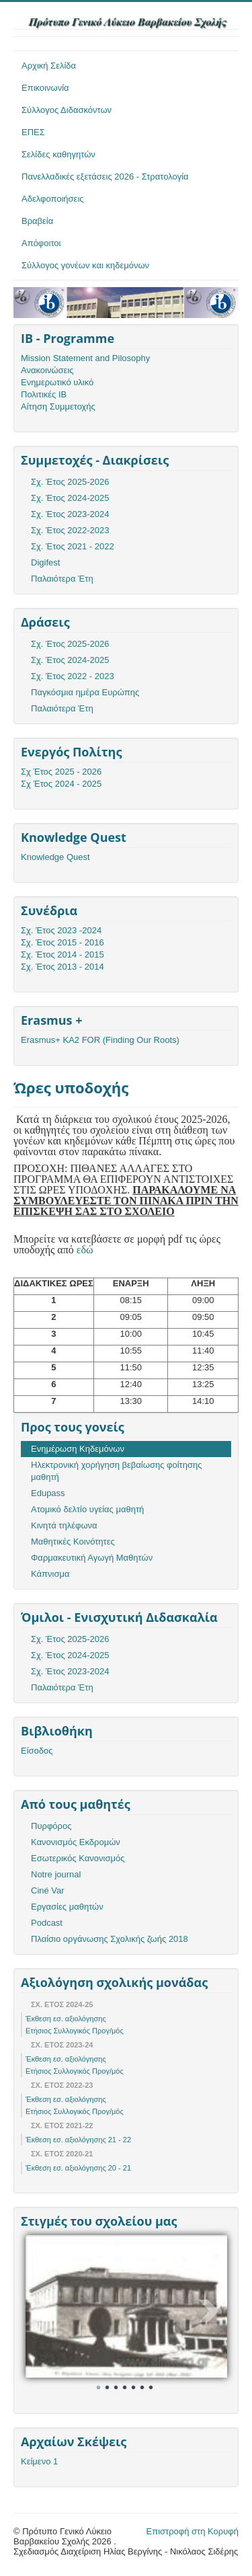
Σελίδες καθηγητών (58, 154)
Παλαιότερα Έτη (62, 579)
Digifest (45, 562)
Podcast (46, 1923)
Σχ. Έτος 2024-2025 (70, 498)
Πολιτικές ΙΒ (44, 394)
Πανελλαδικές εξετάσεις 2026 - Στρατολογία (105, 176)
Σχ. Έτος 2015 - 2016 (62, 942)
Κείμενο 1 (39, 2461)
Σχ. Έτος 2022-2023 (70, 530)
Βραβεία (37, 221)
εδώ (85, 1249)
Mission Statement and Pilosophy (85, 358)
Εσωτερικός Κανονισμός (77, 1858)
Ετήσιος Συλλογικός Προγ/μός (75, 2031)
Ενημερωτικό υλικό (57, 382)
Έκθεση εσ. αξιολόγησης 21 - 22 (78, 2140)
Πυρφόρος (51, 1826)
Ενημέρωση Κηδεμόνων (77, 1449)
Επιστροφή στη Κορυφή (192, 2531)
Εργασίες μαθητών (67, 1907)
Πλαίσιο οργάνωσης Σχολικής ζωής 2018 (109, 1939)
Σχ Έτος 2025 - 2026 (61, 772)
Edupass (48, 1493)
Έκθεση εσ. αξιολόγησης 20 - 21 (78, 2168)
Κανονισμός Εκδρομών (75, 1842)
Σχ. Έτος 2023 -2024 (61, 930)
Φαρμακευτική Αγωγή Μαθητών (92, 1558)
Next (209, 2311)
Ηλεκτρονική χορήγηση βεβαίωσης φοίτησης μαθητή (116, 1471)
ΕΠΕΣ (33, 132)
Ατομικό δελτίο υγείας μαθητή (87, 1509)
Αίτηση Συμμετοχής (58, 406)
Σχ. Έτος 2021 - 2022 (72, 546)
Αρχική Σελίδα (49, 66)
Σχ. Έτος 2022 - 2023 (72, 676)
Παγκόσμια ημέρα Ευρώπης (85, 692)
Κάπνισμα (50, 1574)
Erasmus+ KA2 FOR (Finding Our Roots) (100, 1040)
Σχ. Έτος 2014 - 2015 (62, 954)
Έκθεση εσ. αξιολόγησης (66, 2019)
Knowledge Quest (55, 857)
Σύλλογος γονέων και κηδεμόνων (85, 265)
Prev (43, 2311)
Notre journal (56, 1874)
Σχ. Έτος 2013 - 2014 (62, 967)
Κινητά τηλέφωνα (64, 1525)
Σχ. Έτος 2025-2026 (70, 482)
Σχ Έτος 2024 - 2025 (61, 784)
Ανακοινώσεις (47, 370)
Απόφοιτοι (41, 243)
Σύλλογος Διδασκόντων (67, 110)
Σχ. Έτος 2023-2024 (70, 514)
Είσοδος (37, 1751)
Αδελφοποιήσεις (53, 199)
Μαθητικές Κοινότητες (73, 1541)
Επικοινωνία (45, 88)
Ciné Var (48, 1890)
